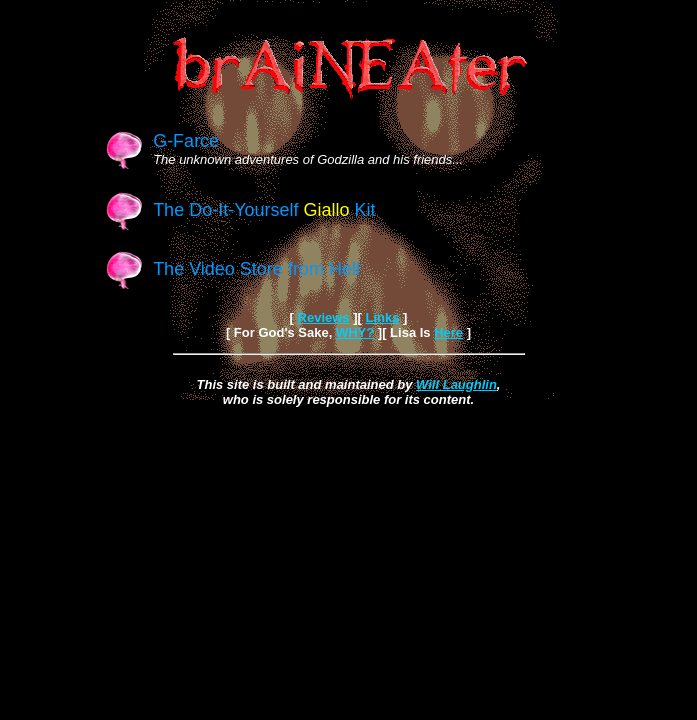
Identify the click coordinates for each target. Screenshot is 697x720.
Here (448, 332)
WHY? (355, 332)
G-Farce (186, 141)
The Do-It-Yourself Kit (264, 210)
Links (382, 317)
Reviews (324, 317)
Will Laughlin (456, 384)
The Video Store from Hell (256, 269)
